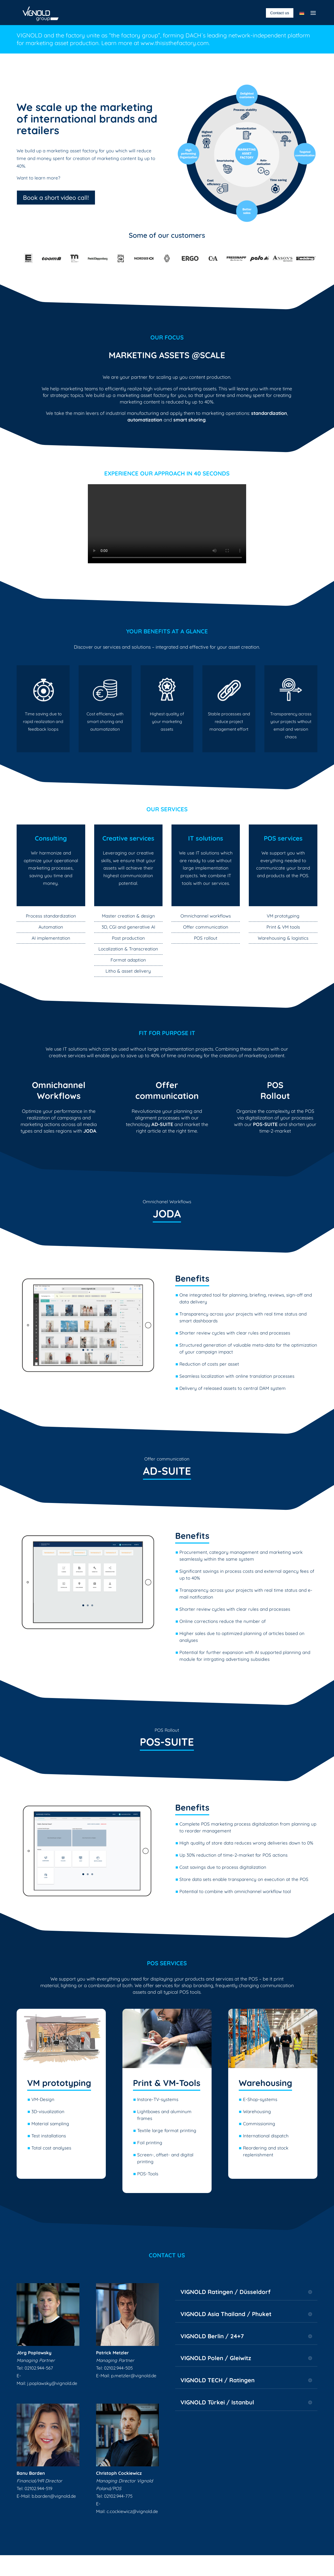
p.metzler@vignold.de (133, 2375)
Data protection (167, 2565)
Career (197, 2565)
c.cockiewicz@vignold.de (132, 2511)
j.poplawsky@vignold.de (52, 2383)
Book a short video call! (56, 197)
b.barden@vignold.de (54, 2496)
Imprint (137, 2565)
